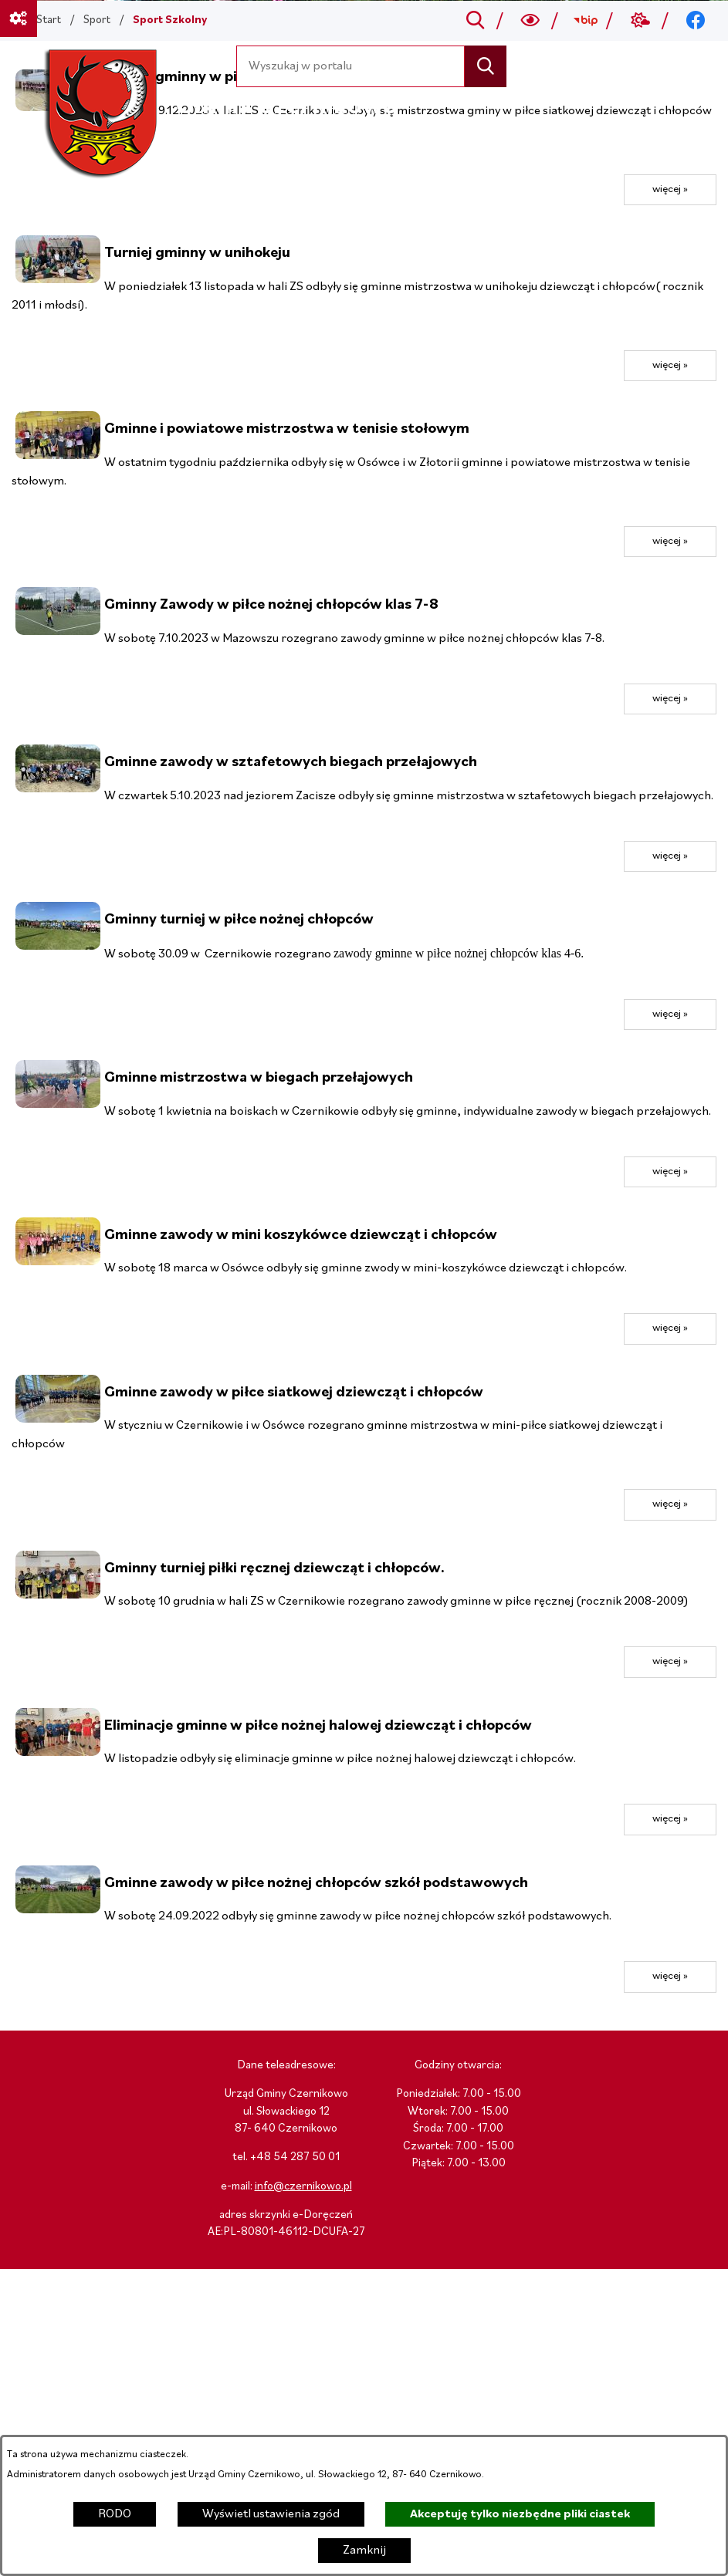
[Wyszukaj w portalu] (351, 66)
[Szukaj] (485, 66)
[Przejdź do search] (475, 20)
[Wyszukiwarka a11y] (530, 20)
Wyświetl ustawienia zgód (271, 2514)
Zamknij (364, 2550)
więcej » (670, 189)
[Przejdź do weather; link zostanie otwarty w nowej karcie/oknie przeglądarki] (640, 20)
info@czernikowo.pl (303, 2187)
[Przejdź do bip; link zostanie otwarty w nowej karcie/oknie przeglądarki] (585, 20)
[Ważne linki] (18, 18)
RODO (114, 2514)
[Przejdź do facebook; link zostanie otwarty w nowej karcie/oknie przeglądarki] (696, 20)
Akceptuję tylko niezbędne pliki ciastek (520, 2514)
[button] (57, 280)
